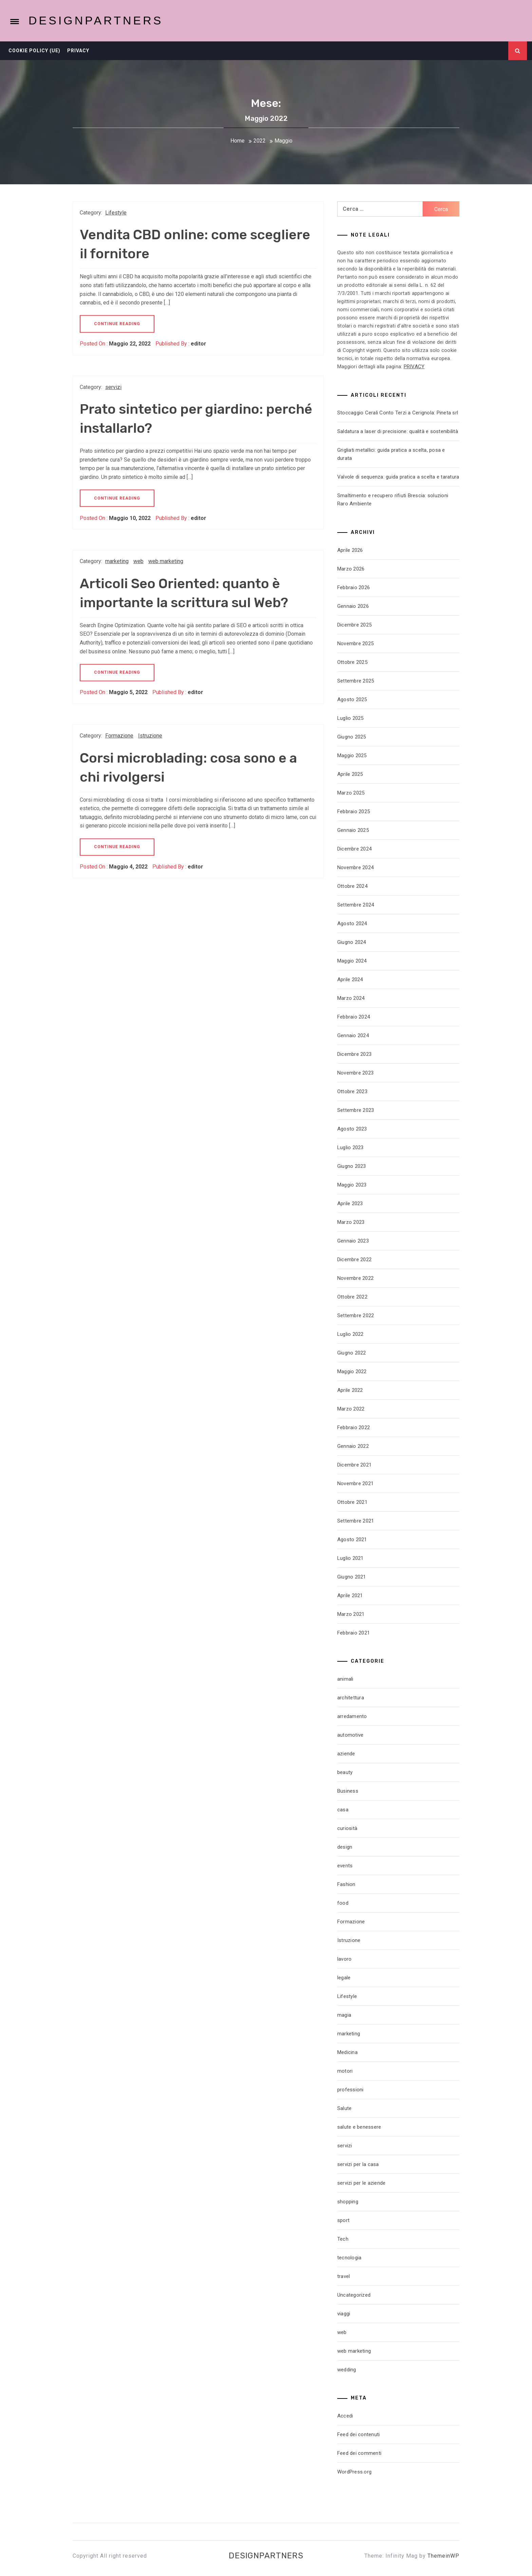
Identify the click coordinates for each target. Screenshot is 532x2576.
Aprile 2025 (350, 774)
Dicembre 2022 (354, 1259)
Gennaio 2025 (353, 830)
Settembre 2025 (355, 681)
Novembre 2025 (355, 643)
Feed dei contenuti (358, 2434)
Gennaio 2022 (353, 1446)
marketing (117, 561)
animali (345, 1679)
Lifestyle (116, 212)
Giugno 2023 (351, 1166)
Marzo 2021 (351, 1614)
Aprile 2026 (350, 550)
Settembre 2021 (355, 1521)
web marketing (165, 561)
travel (343, 2276)
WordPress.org (354, 2472)
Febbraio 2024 (353, 1017)
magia (344, 2015)
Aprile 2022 (350, 1390)
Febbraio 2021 (353, 1633)
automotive (350, 1735)
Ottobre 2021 (352, 1502)
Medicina (347, 2052)
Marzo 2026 (351, 569)
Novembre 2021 (355, 1483)
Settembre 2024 (355, 905)
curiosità (347, 1828)
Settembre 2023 (355, 1110)
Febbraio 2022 (353, 1427)
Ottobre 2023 (352, 1091)
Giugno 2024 (351, 942)
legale (344, 1978)
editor (198, 343)
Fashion (346, 1884)
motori (345, 2071)
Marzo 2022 (351, 1409)
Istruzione (150, 735)
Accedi (345, 2416)
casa (342, 1810)
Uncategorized (353, 2295)
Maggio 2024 (352, 961)
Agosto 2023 (352, 1129)
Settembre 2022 (355, 1315)
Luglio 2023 (350, 1147)
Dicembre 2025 (354, 625)
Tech (342, 2239)
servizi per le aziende (361, 2183)
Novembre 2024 (355, 867)
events (345, 1866)
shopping (347, 2202)
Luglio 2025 (350, 718)
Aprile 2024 (350, 979)
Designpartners (95, 20)
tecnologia (349, 2258)
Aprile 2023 (350, 1203)
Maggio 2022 (352, 1371)
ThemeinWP (443, 2556)
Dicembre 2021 (354, 1465)
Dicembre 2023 (354, 1054)
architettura (350, 1698)
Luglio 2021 (350, 1558)
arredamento (352, 1716)
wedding (346, 2370)
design (345, 1847)
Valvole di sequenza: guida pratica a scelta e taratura (398, 477)
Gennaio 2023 (353, 1241)
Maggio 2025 (352, 755)
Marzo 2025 (351, 793)
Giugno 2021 (351, 1577)
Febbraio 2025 (353, 811)
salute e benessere (359, 2127)
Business (347, 1791)
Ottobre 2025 (352, 662)
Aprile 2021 (350, 1595)
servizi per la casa (358, 2164)
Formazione (119, 735)
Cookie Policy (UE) (34, 50)
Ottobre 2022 (352, 1297)
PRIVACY (414, 366)
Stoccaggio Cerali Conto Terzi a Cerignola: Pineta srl (397, 413)
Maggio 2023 (352, 1185)
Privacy (78, 50)
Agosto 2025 (352, 699)
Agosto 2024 (352, 923)
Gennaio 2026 (353, 606)
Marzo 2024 (351, 998)
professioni (350, 2090)
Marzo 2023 (351, 1222)
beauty (345, 1772)
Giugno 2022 (351, 1353)
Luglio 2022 (350, 1334)
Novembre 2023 (355, 1073)
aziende (346, 1754)
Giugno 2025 (351, 737)
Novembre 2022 (355, 1278)
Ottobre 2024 (352, 886)
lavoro (344, 1959)
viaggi (343, 2314)
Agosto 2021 (352, 1539)
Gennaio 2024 (353, 1035)
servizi (113, 387)
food (342, 1903)
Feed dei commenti (359, 2453)
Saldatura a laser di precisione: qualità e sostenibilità (397, 431)
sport (343, 2220)
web (138, 561)
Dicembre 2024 (354, 849)
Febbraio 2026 (353, 587)
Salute (344, 2108)
